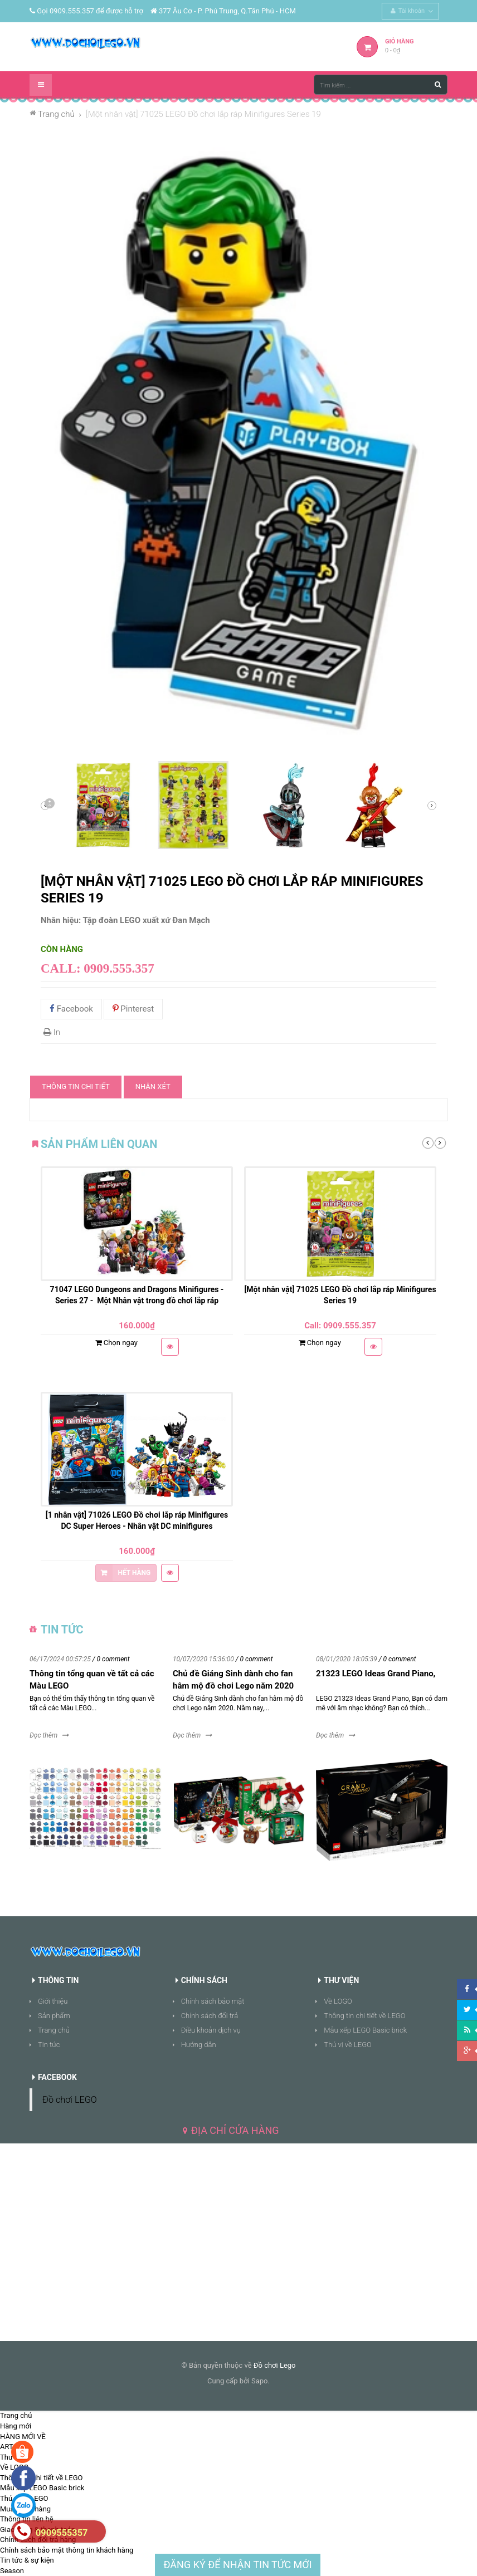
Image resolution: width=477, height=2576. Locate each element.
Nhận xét (153, 1086)
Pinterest (133, 1009)
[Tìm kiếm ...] (380, 85)
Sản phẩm (54, 2015)
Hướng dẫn (198, 2044)
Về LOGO (338, 2001)
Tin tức (49, 2044)
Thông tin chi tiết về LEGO (364, 2015)
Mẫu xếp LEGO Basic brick (365, 2030)
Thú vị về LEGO (348, 2044)
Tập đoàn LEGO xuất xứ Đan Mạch (146, 920)
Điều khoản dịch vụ (211, 2030)
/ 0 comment (111, 1659)
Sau (49, 805)
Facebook (71, 1009)
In (51, 1032)
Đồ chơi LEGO (69, 2099)
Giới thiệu (52, 2001)
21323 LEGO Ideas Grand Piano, (375, 1674)
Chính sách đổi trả (209, 2015)
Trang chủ (54, 2030)
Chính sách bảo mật (213, 2001)
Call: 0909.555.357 (97, 968)
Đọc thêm (43, 1735)
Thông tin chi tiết (76, 1086)
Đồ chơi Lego (275, 2365)
